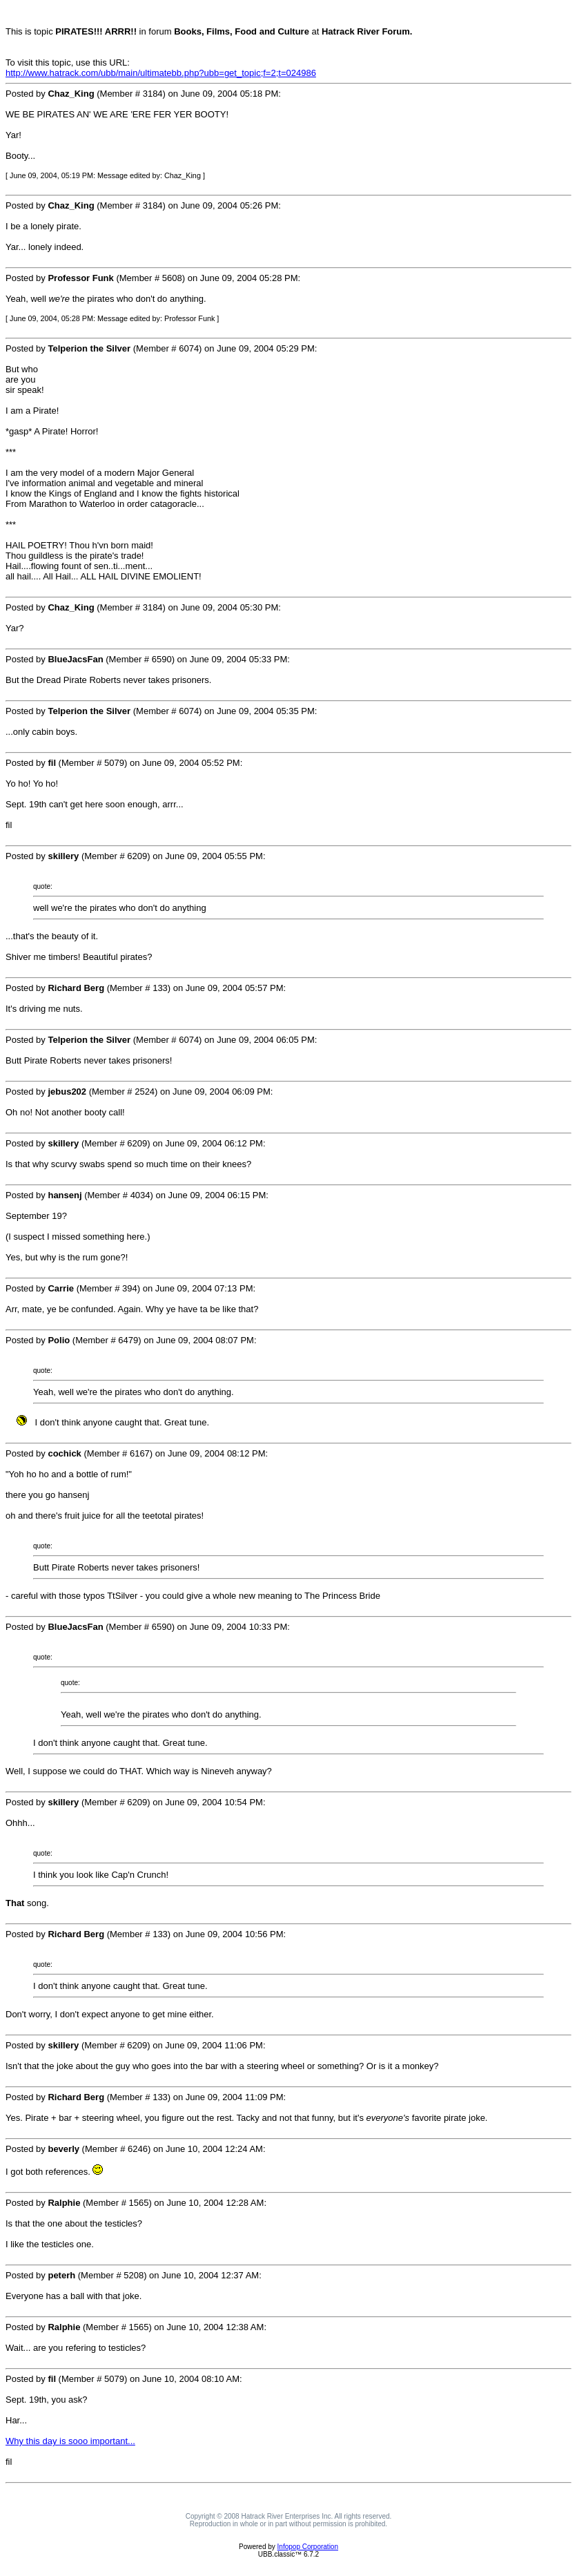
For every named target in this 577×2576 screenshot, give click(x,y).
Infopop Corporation (307, 2546)
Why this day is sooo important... (70, 2441)
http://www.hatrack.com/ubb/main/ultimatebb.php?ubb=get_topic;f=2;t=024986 (161, 73)
